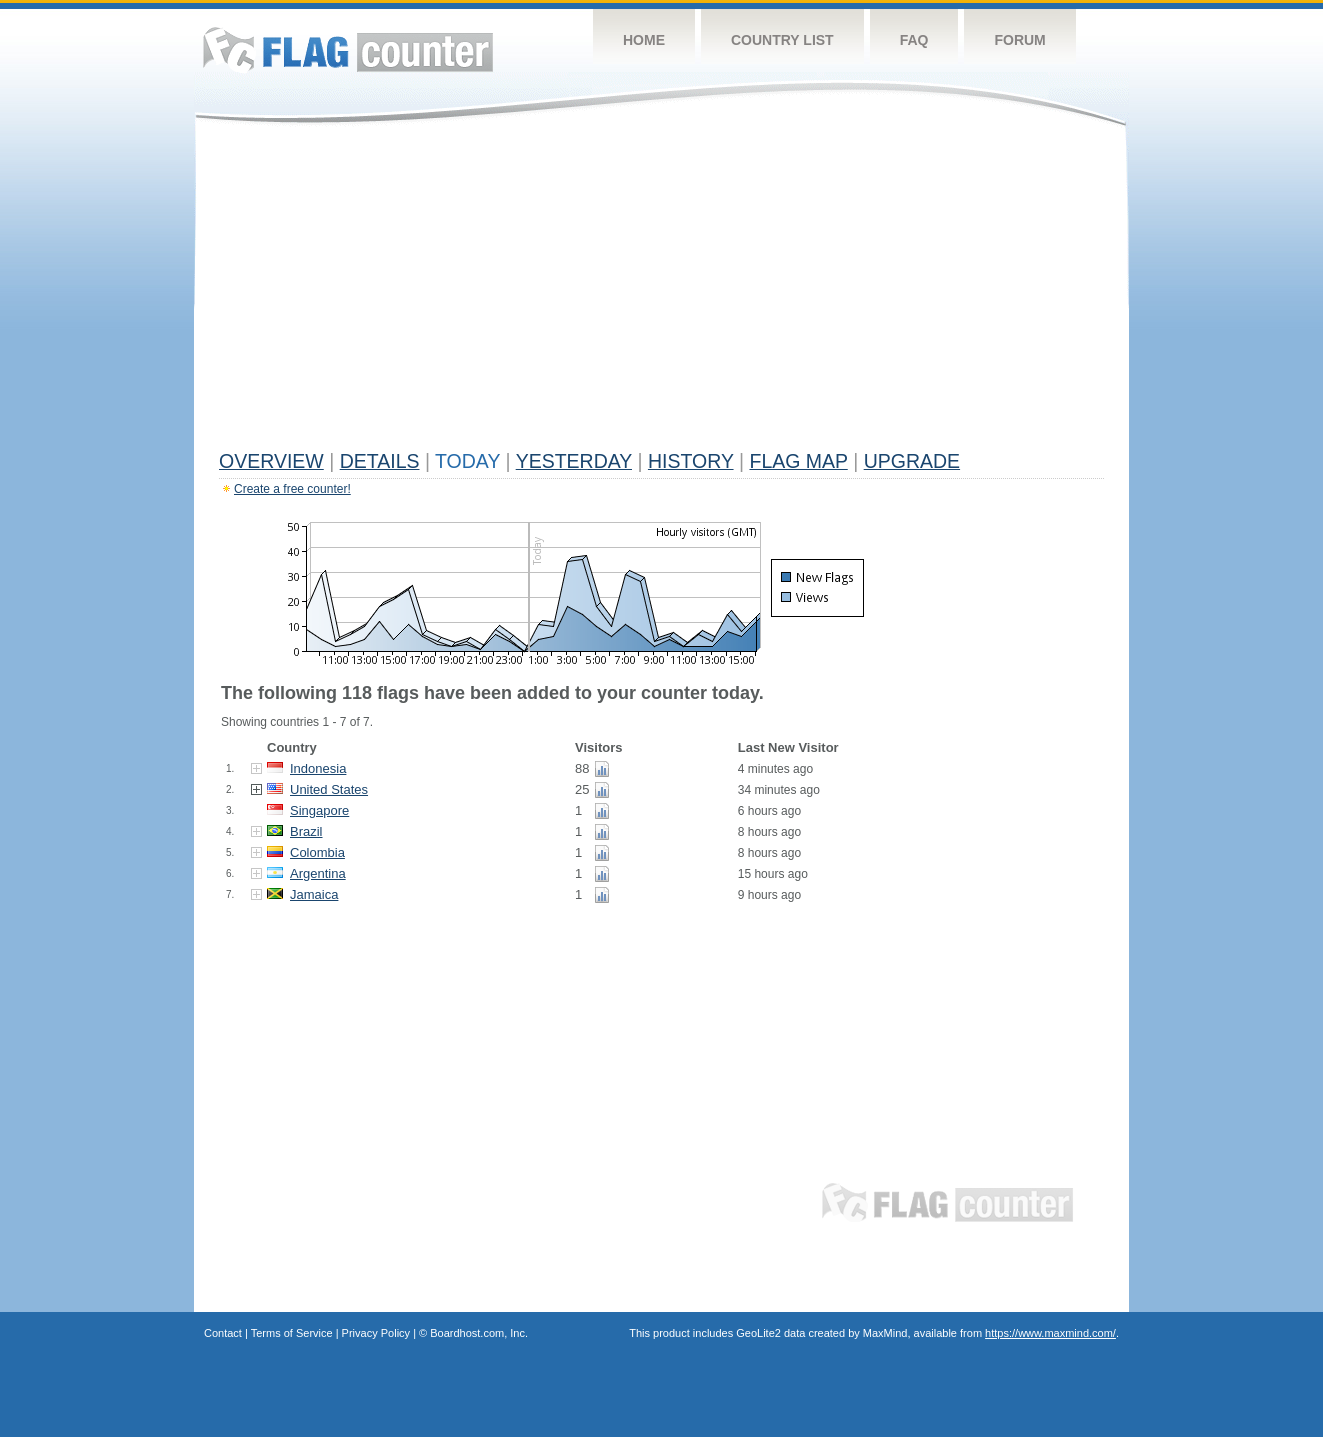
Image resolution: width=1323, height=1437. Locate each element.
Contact (223, 1333)
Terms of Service (292, 1333)
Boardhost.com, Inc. (479, 1333)
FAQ (914, 40)
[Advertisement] (661, 292)
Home (644, 40)
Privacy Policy (376, 1333)
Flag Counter (348, 49)
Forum (1019, 40)
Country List (782, 40)
